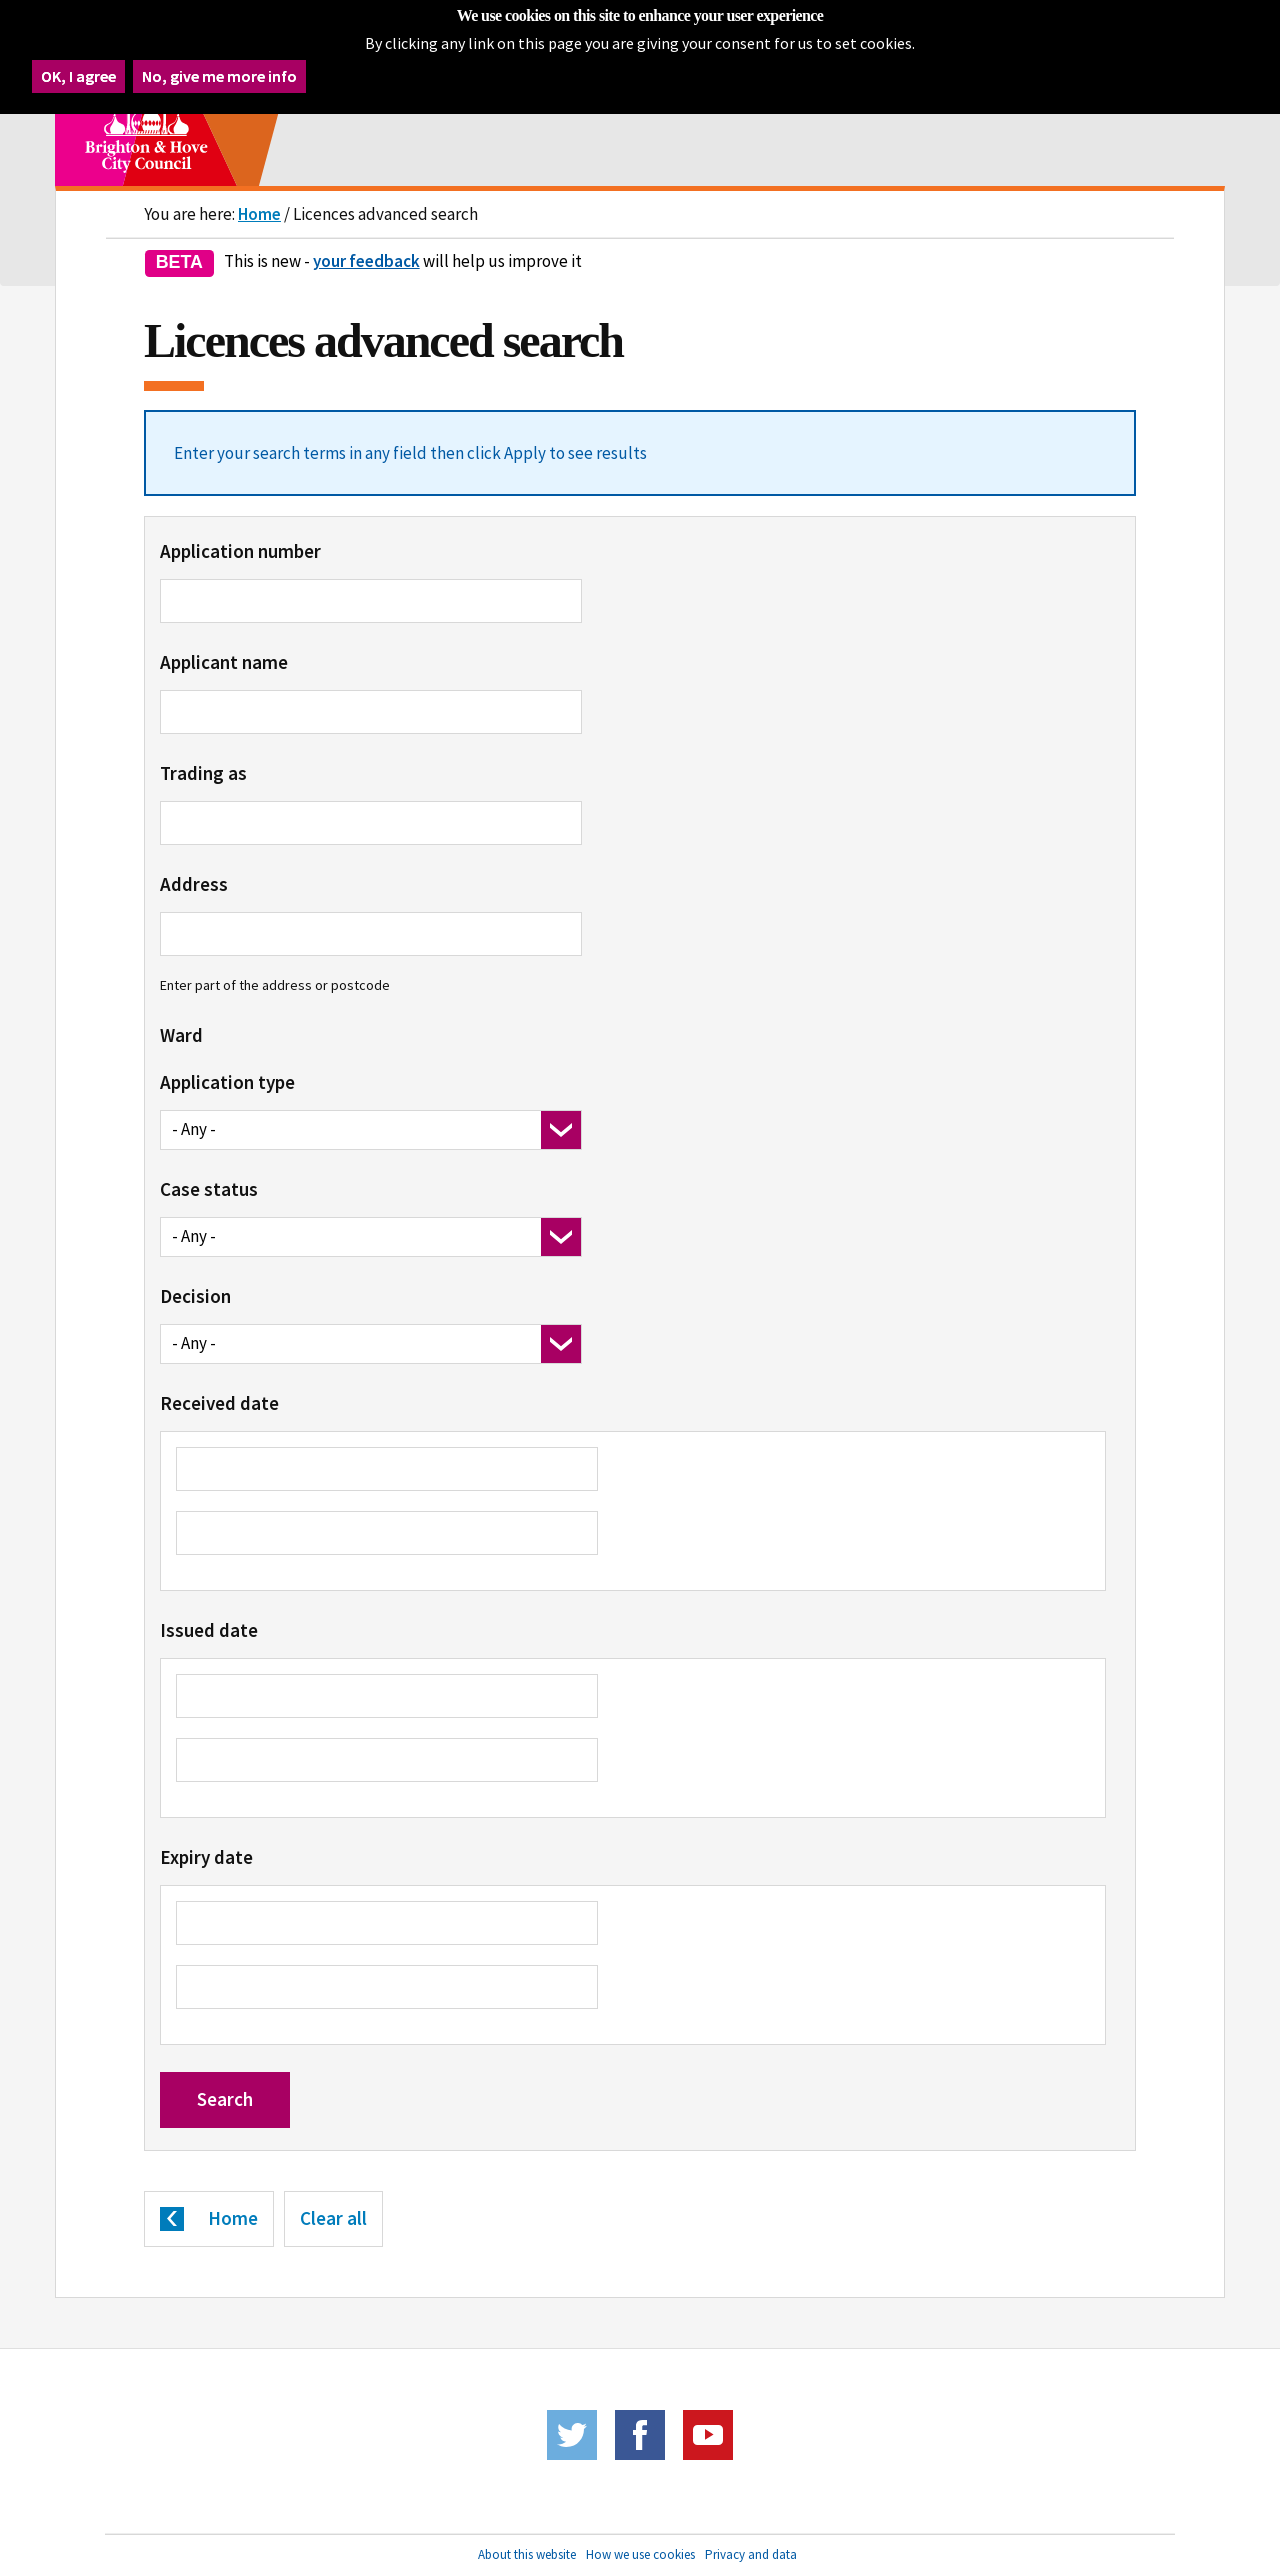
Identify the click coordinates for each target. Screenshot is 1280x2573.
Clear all (333, 2218)
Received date (219, 1403)
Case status (209, 1189)
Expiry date (206, 1857)
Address (194, 884)
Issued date (209, 1630)
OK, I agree (78, 70)
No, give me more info (219, 70)
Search (225, 2099)
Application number (240, 551)
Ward (181, 1035)
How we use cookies (640, 2554)
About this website (527, 2554)
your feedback (366, 261)
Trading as (203, 773)
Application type (227, 1082)
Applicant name (224, 662)
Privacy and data (751, 2554)
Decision (195, 1296)
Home (259, 214)
